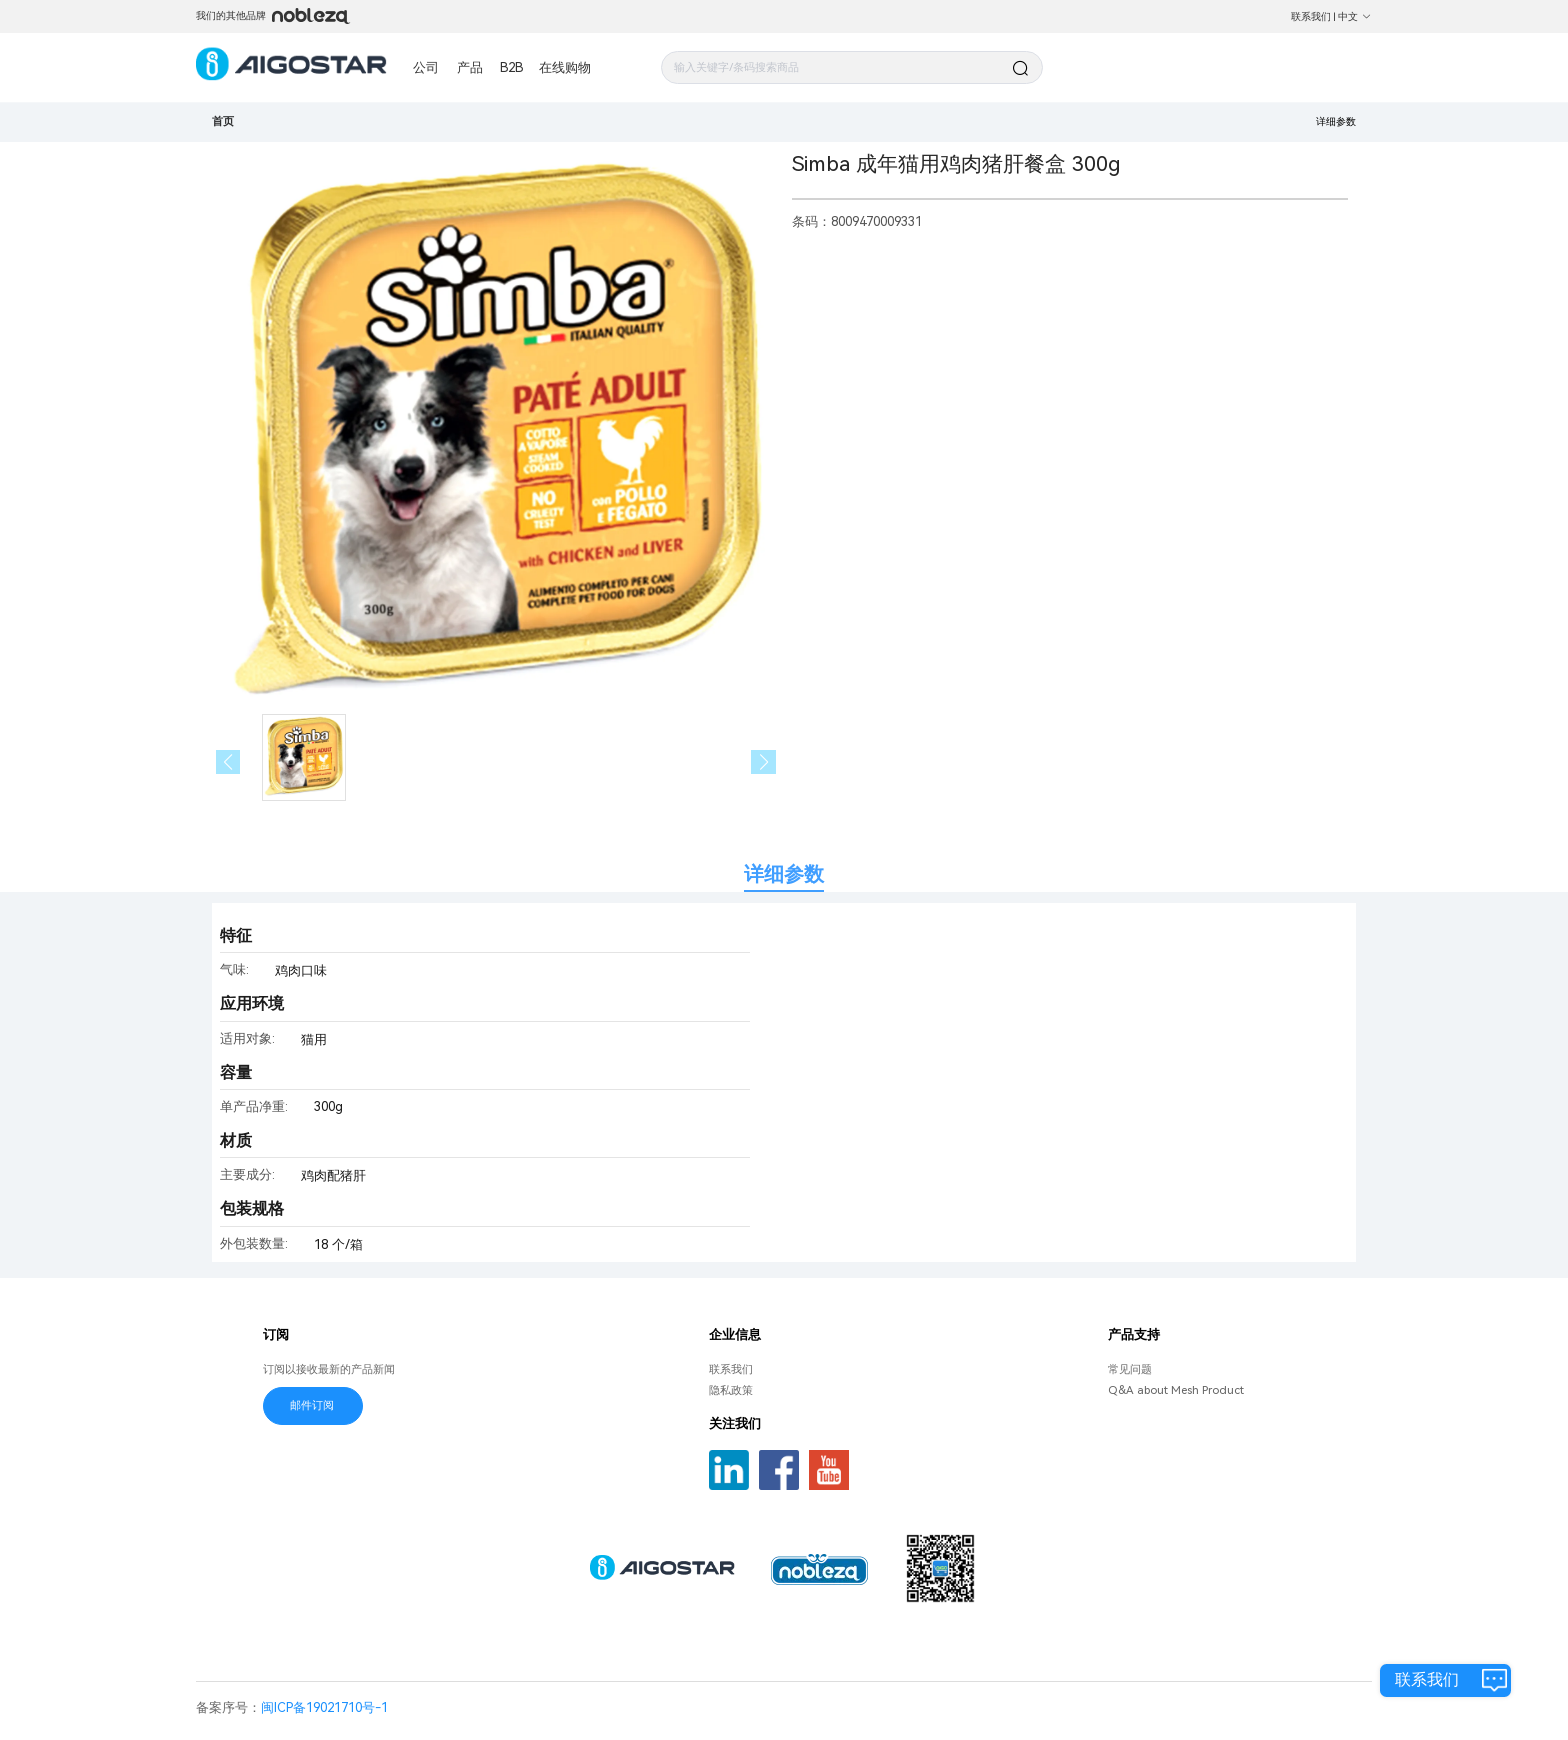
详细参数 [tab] (784, 874)
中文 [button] (1355, 16)
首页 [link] (223, 121)
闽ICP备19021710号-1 (324, 1707)
